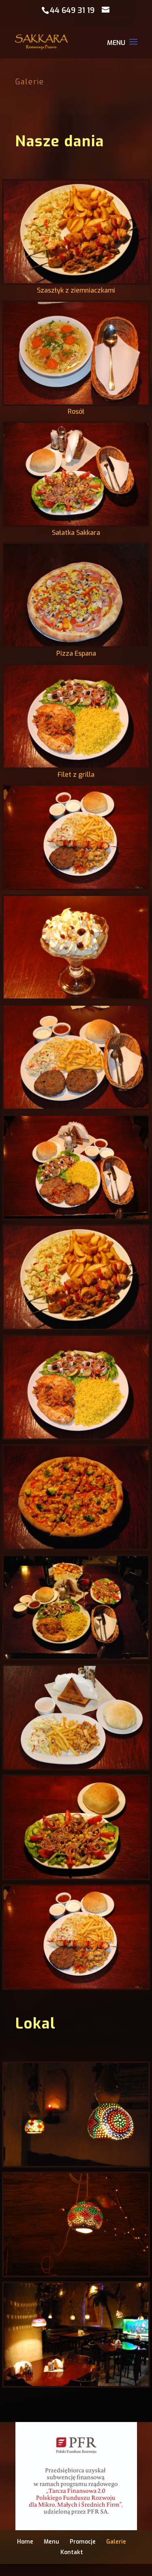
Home (25, 2542)
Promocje (83, 2542)
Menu (51, 2542)
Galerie (116, 2542)
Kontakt (71, 2552)
